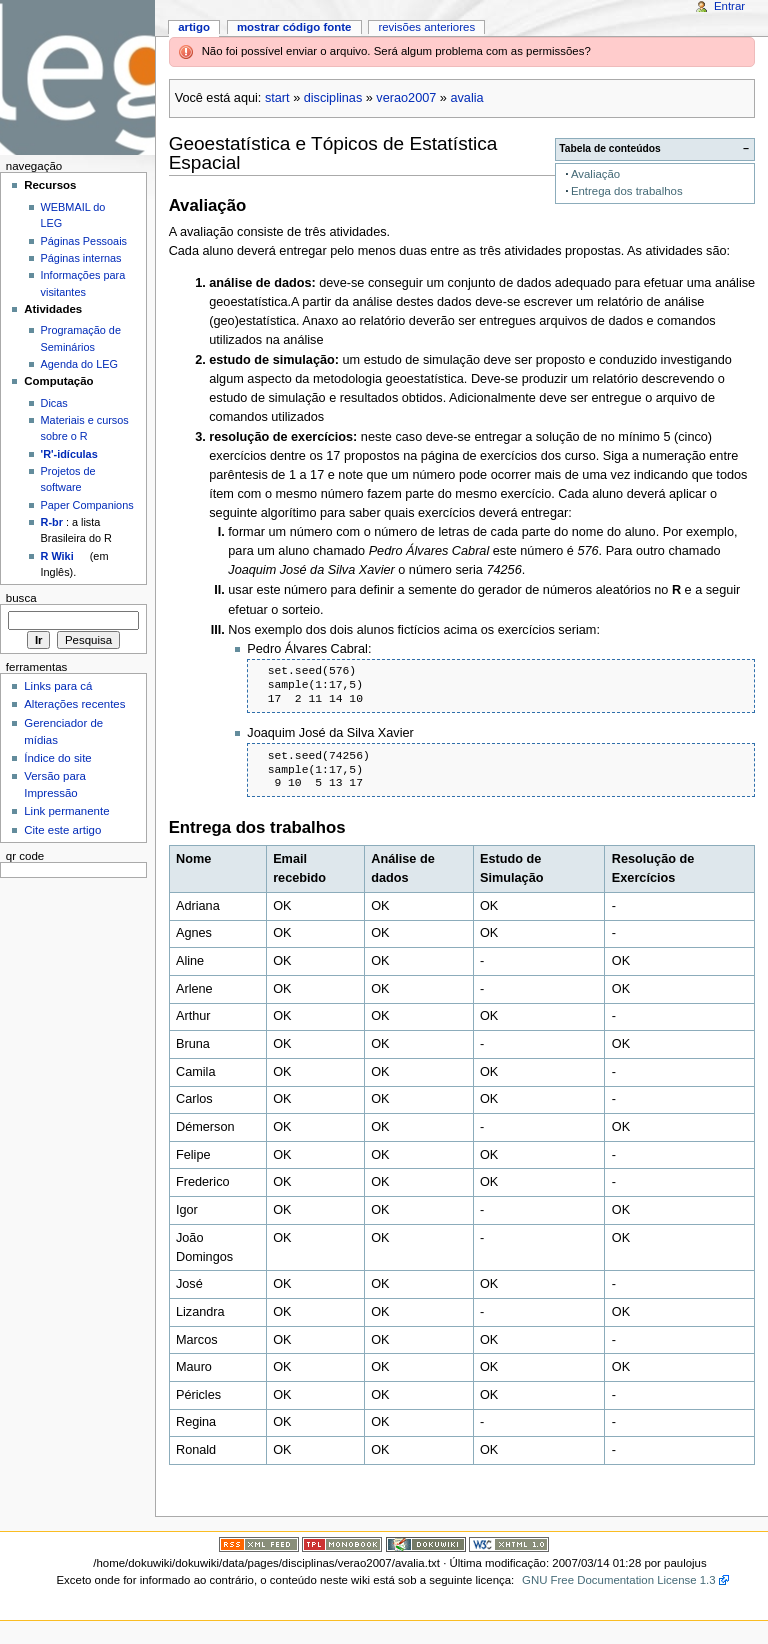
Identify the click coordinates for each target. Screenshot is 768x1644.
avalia (466, 98)
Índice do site (58, 758)
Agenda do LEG (79, 364)
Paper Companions (87, 505)
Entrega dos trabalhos (627, 191)
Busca (21, 598)
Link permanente (66, 811)
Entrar (729, 6)
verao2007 (406, 98)
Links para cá (58, 686)
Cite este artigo (62, 830)
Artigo (194, 27)
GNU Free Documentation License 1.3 (619, 1580)
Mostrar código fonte (294, 27)
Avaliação (595, 174)
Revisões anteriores (426, 27)
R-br (52, 522)
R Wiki (57, 556)
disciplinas (333, 98)
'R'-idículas (69, 454)
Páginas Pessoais (84, 241)
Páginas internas (81, 258)
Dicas (54, 403)
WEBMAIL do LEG (73, 215)
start (277, 98)
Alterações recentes (74, 704)
